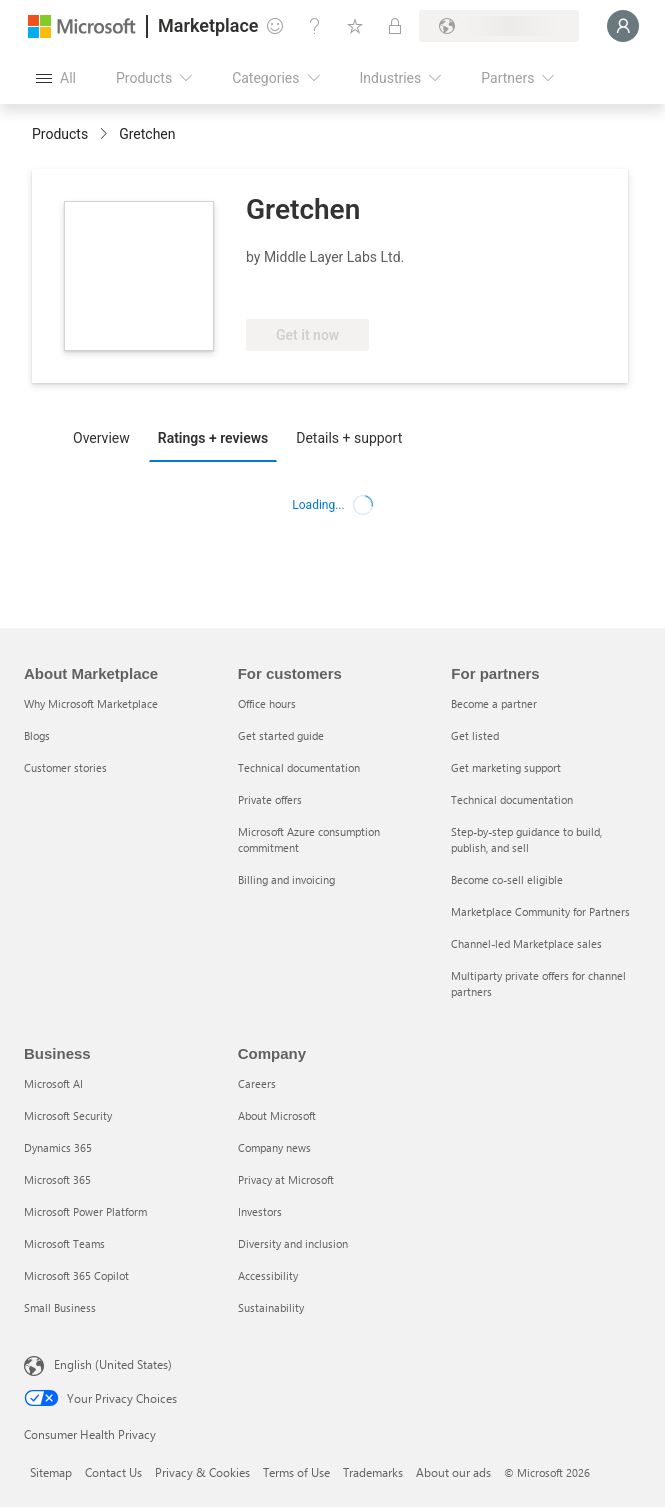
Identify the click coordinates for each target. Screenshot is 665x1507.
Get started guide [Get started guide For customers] (281, 735)
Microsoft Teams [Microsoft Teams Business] (64, 1243)
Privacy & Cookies (202, 1472)
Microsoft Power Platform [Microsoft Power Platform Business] (85, 1211)
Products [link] (60, 134)
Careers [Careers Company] (257, 1083)
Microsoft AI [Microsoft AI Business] (53, 1083)
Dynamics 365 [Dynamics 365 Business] (58, 1147)
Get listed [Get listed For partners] (475, 735)
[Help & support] (315, 26)
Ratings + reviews (213, 438)
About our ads (453, 1472)
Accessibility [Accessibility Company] (268, 1275)
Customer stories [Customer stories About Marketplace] (65, 767)
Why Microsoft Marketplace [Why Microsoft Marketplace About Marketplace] (91, 703)
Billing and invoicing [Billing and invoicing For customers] (286, 879)
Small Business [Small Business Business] (60, 1307)
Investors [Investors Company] (260, 1211)
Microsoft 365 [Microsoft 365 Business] (57, 1179)
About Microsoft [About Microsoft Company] (277, 1115)
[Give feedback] (275, 26)
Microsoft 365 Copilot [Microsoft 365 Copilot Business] (76, 1275)
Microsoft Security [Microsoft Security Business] (68, 1115)
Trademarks (373, 1472)
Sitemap (51, 1472)
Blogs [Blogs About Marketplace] (37, 735)
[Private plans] (395, 26)
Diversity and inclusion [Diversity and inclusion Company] (293, 1243)
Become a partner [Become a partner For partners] (494, 703)
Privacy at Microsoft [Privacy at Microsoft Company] (286, 1179)
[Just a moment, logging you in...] (623, 26)
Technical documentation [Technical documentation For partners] (512, 799)
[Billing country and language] (499, 26)
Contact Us (113, 1472)
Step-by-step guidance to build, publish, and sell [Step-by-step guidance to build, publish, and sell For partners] (526, 839)
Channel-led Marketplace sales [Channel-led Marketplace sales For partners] (526, 943)
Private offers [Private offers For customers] (270, 799)
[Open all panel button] (56, 78)
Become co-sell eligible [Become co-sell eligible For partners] (507, 879)
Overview (101, 438)
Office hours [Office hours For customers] (267, 703)
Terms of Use (296, 1472)
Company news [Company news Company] (274, 1147)
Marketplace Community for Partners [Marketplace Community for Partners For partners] (540, 911)
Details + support (349, 438)
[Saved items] (355, 26)
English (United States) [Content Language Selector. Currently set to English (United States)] (113, 1364)
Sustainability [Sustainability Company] (271, 1307)
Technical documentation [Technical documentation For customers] (299, 767)
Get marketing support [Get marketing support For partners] (506, 767)
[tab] (106, 437)
